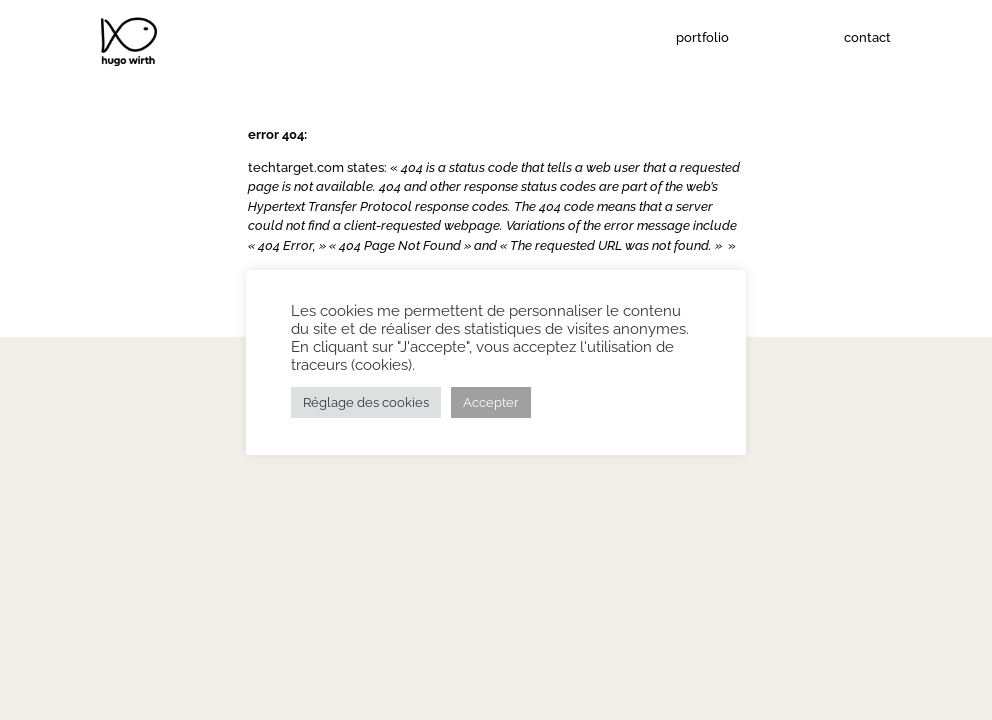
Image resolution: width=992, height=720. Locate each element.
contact (867, 37)
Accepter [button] (491, 402)
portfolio (702, 37)
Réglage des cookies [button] (366, 402)
